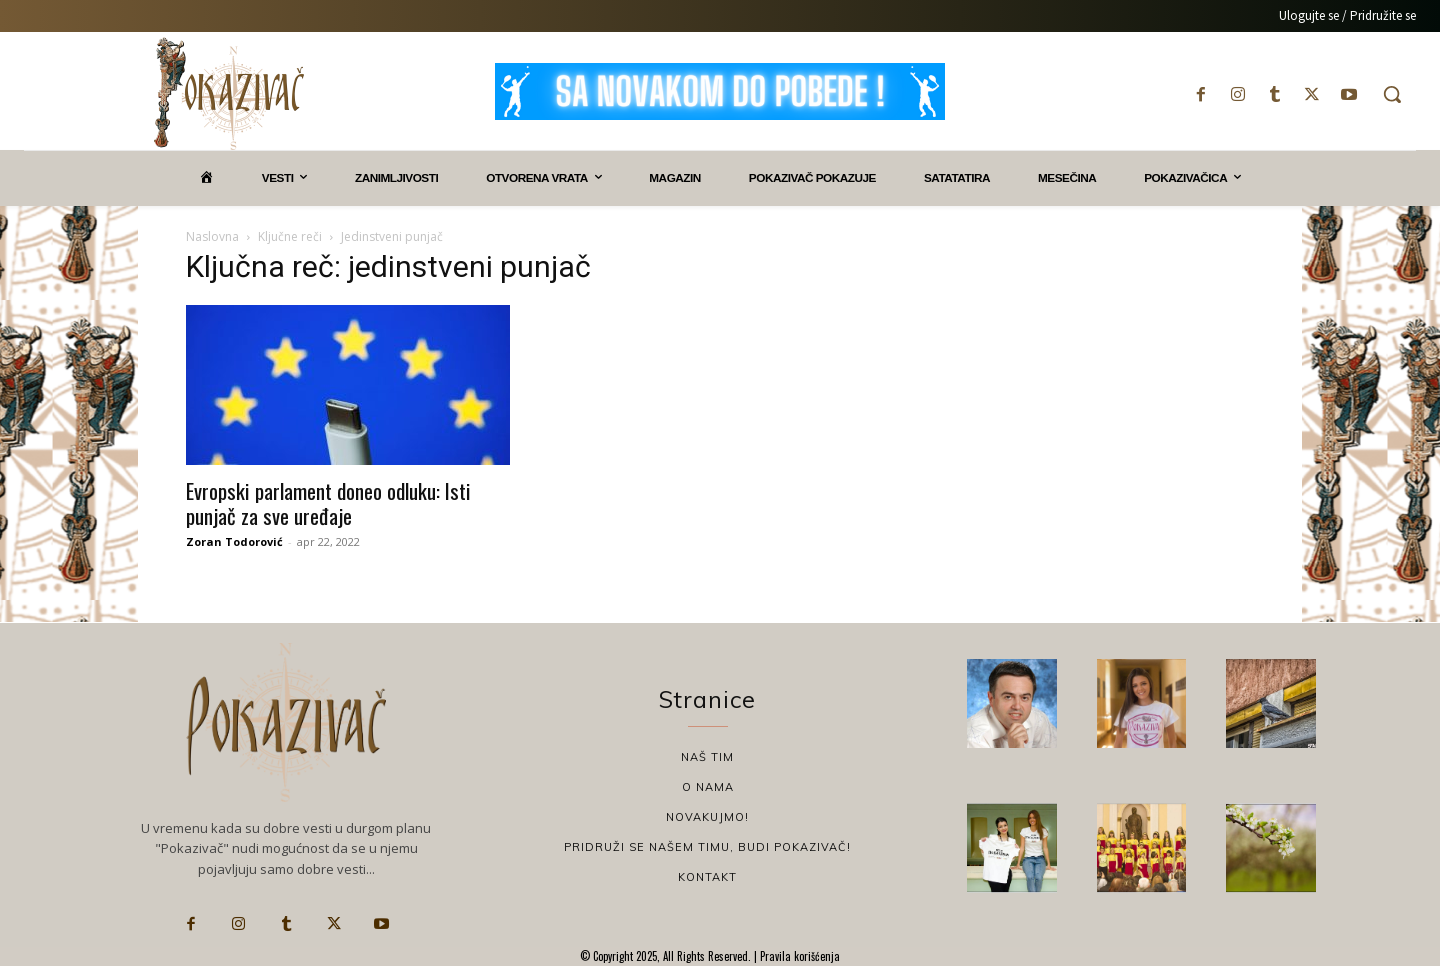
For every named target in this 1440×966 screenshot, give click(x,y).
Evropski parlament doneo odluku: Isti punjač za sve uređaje (328, 503)
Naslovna (212, 236)
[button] (1392, 94)
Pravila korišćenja (798, 956)
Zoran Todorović (234, 541)
